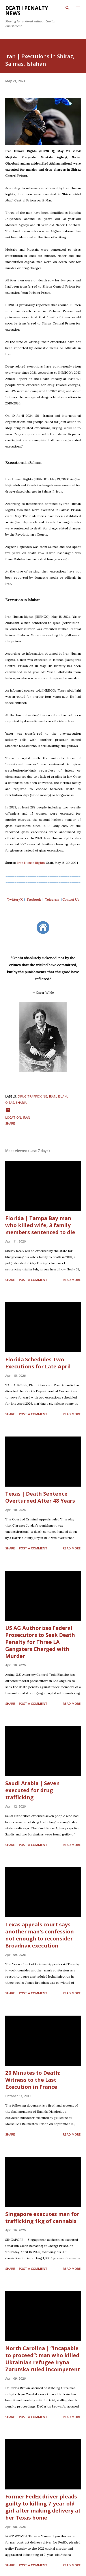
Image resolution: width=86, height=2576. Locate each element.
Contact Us (70, 900)
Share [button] (10, 1123)
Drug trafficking (32, 1096)
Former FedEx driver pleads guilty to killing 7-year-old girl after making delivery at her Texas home (42, 2507)
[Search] (67, 8)
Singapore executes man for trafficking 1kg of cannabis (42, 2217)
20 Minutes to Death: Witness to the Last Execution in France (32, 2079)
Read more (72, 1280)
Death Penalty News (26, 10)
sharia (21, 1102)
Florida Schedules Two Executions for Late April (38, 1363)
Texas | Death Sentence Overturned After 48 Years (40, 1497)
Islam (62, 1096)
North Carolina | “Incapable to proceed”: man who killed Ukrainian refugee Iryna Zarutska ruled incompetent (42, 2358)
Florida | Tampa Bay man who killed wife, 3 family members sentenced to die (40, 1225)
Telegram (52, 900)
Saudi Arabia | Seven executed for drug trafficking (32, 1790)
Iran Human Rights (31, 863)
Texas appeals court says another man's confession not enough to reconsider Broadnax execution (39, 1935)
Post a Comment (33, 1280)
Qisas (9, 1102)
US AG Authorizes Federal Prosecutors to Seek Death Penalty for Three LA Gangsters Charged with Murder (40, 1641)
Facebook (34, 900)
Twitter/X (14, 900)
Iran (52, 1096)
